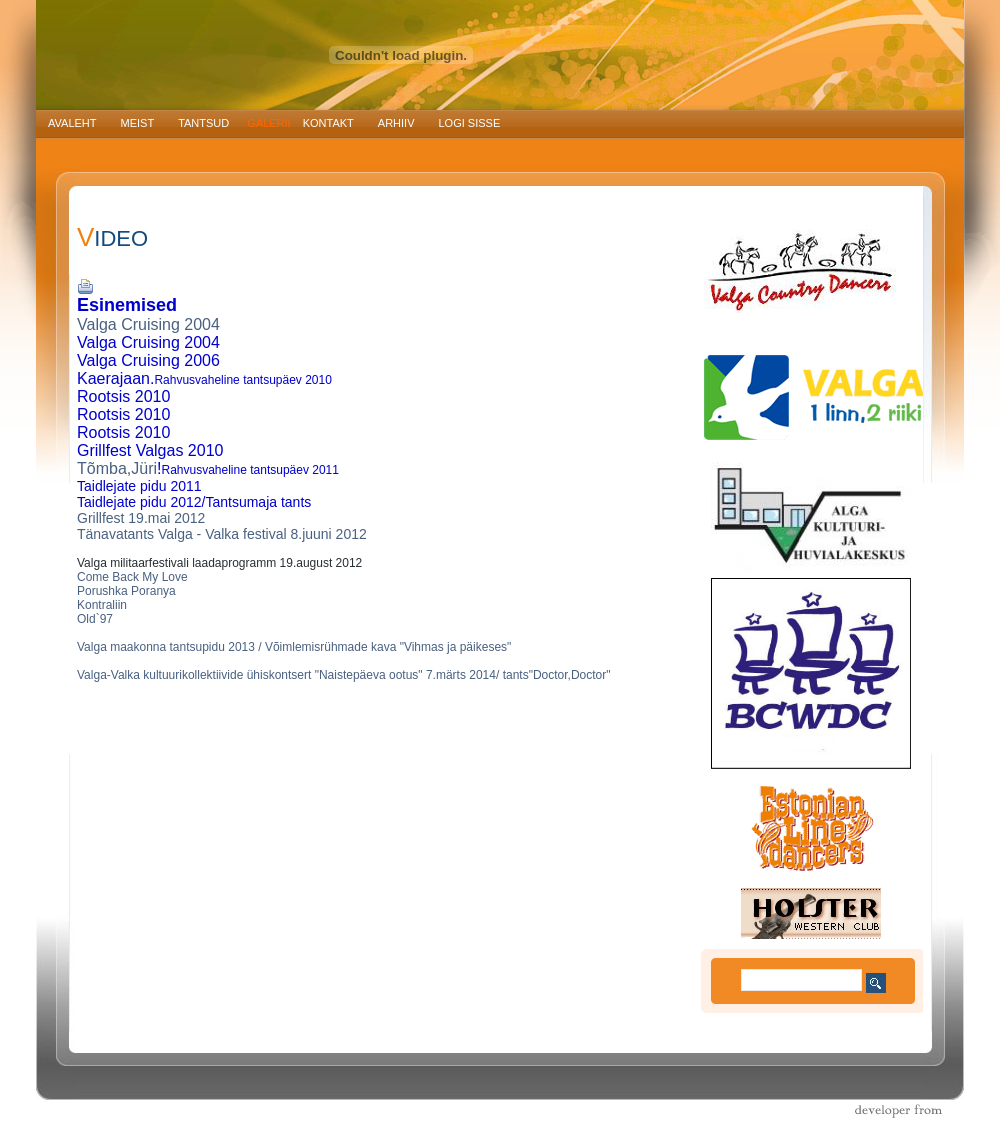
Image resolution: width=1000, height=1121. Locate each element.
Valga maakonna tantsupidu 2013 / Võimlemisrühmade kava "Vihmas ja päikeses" (294, 647)
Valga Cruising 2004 (148, 324)
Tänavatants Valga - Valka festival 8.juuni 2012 (222, 534)
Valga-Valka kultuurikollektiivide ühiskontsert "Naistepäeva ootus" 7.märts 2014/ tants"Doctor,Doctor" (344, 675)
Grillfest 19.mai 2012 (141, 518)
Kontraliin (102, 605)
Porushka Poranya (126, 591)
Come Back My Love (132, 577)
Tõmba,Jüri (117, 468)
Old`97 (95, 619)
